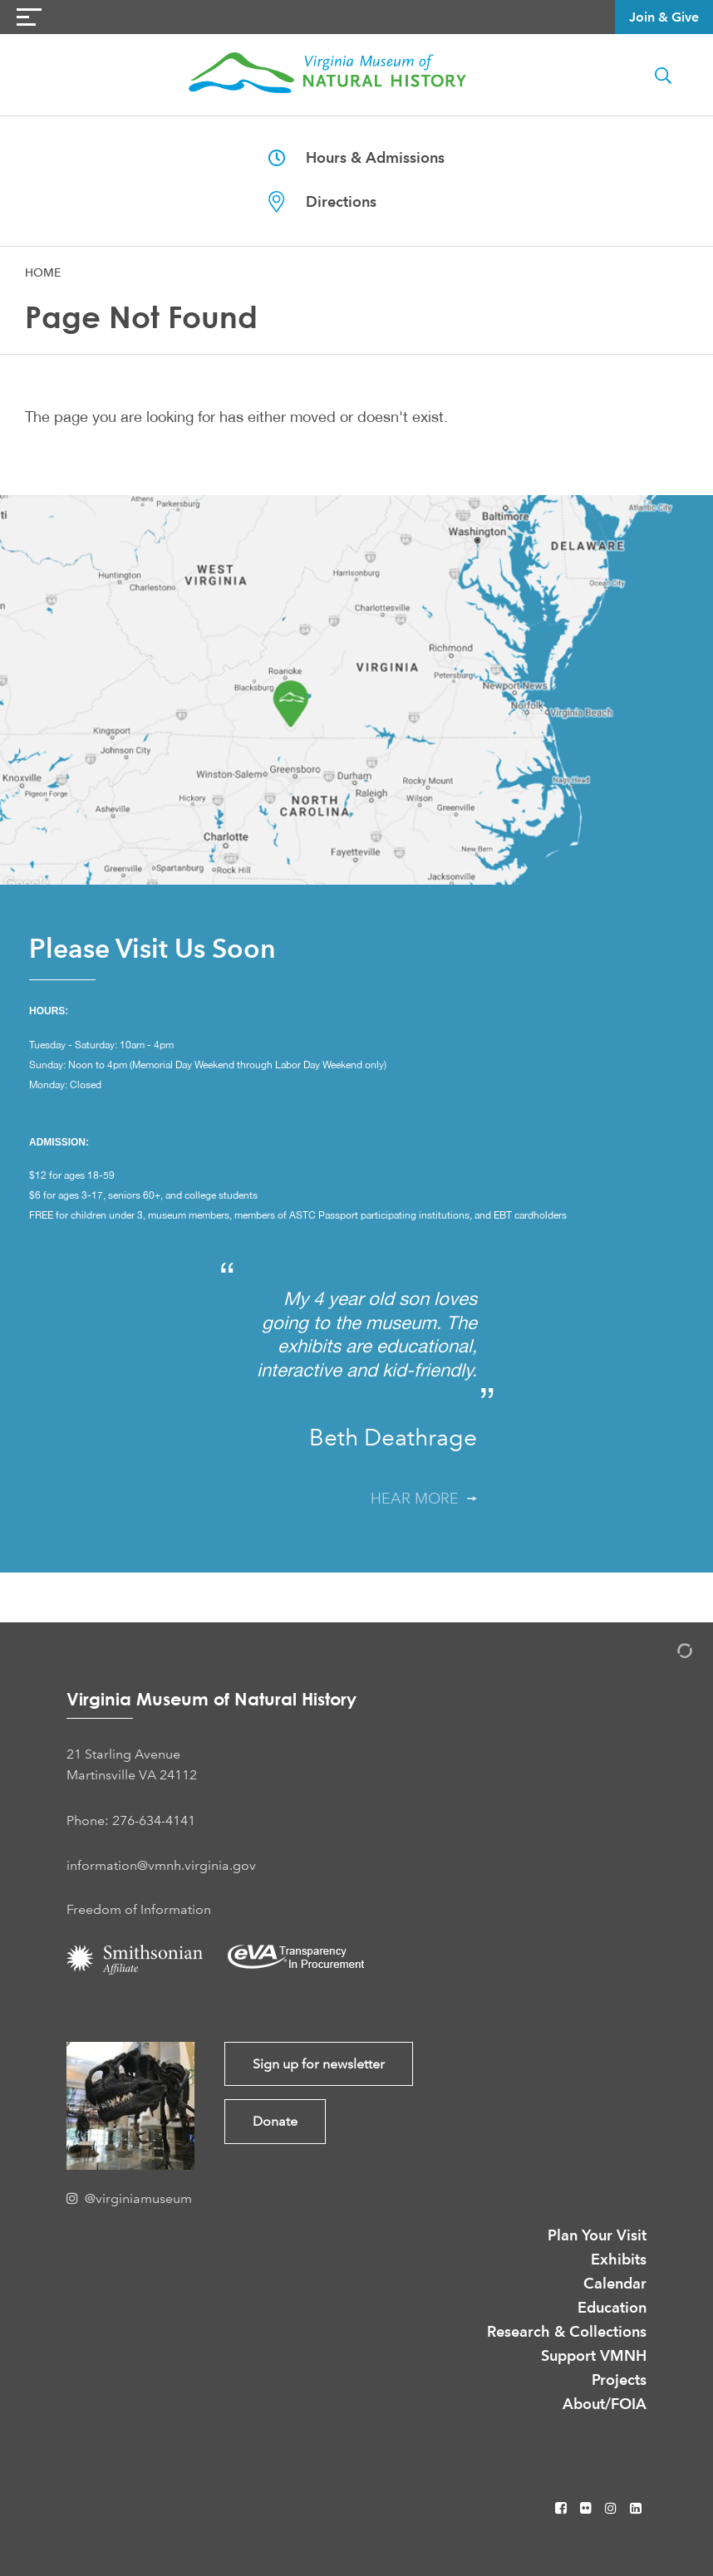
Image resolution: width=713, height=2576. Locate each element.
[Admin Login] (667, 1653)
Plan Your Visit (597, 2235)
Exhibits (619, 2259)
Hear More (424, 1498)
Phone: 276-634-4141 (130, 1820)
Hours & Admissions (356, 157)
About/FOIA (605, 2403)
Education (612, 2307)
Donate (275, 2121)
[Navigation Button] (29, 17)
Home (43, 272)
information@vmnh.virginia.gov (161, 1865)
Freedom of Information (138, 1909)
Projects (619, 2379)
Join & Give (664, 17)
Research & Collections (567, 2331)
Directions (322, 202)
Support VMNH (594, 2355)
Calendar (615, 2283)
